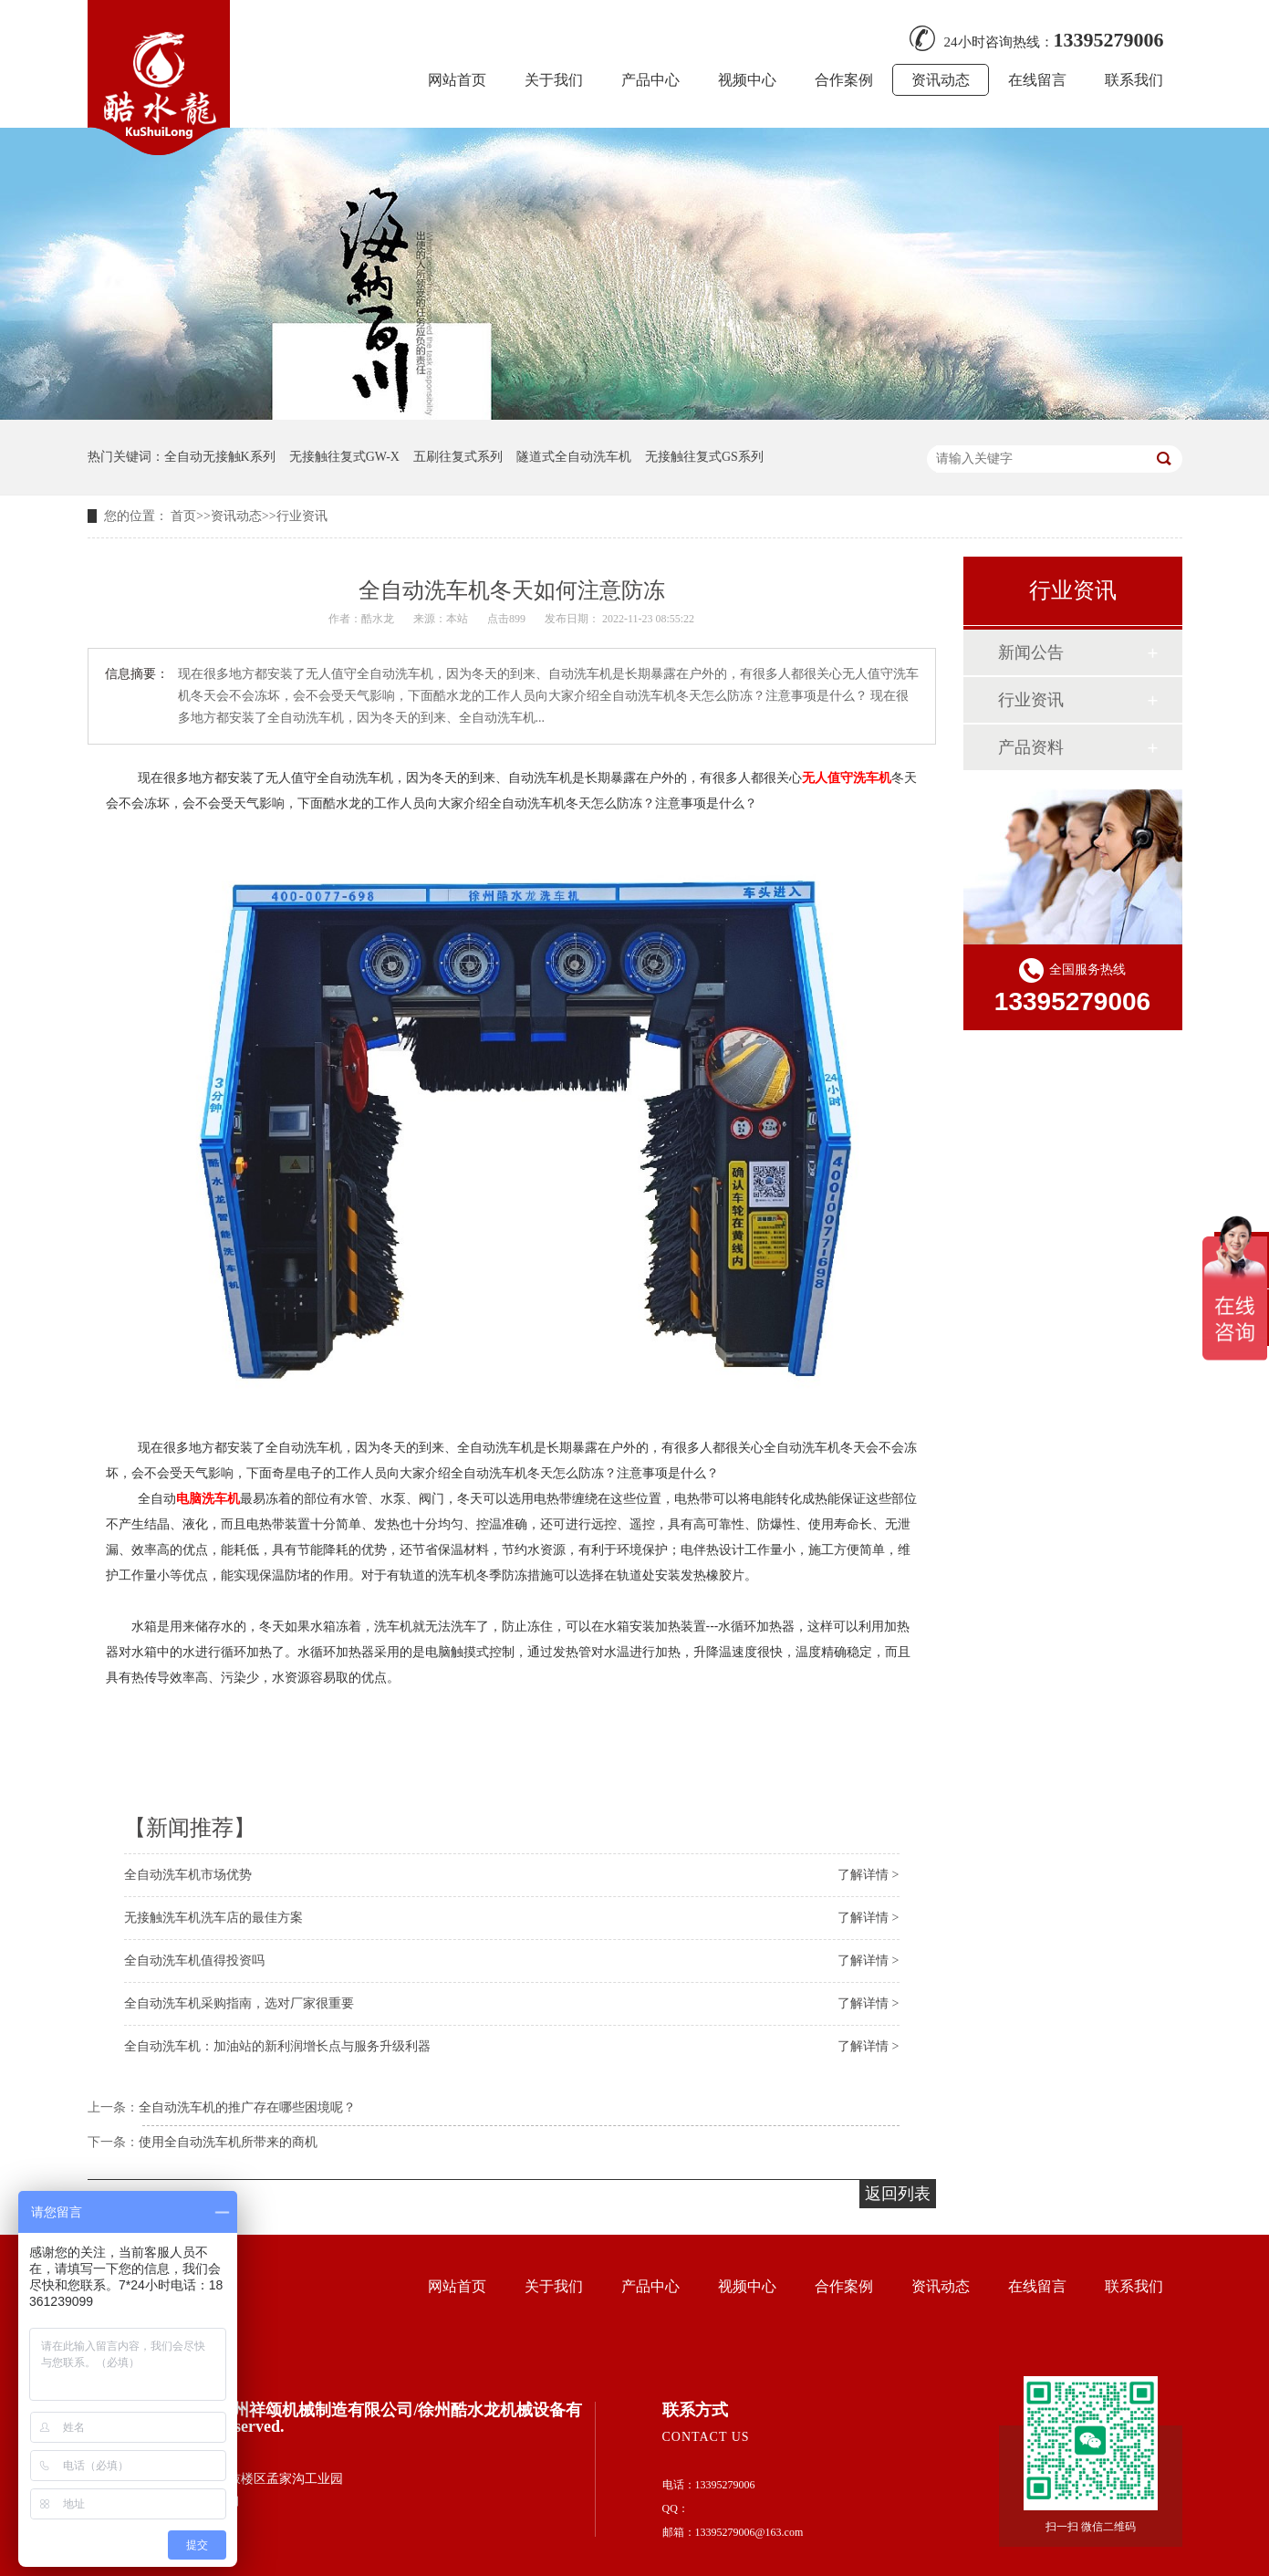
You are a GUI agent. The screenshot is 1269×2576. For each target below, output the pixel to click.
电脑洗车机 (208, 1498)
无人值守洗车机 (846, 777)
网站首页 (457, 80)
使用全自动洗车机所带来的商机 (228, 2142)
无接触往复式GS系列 (704, 457)
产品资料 (1031, 747)
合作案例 (844, 80)
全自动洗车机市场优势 (188, 1875)
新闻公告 (1031, 652)
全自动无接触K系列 (220, 457)
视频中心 (747, 80)
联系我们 (1134, 80)
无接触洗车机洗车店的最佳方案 (213, 1917)
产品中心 (650, 80)
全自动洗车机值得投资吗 (194, 1960)
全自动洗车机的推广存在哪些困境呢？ (247, 2107)
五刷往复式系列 (458, 457)
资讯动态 (940, 80)
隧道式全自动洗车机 (573, 457)
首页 (183, 516)
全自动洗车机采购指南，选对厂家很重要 (239, 2003)
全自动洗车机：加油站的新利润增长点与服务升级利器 (277, 2046)
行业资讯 (302, 516)
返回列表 (898, 2194)
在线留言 (1037, 80)
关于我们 (554, 80)
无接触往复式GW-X (344, 457)
